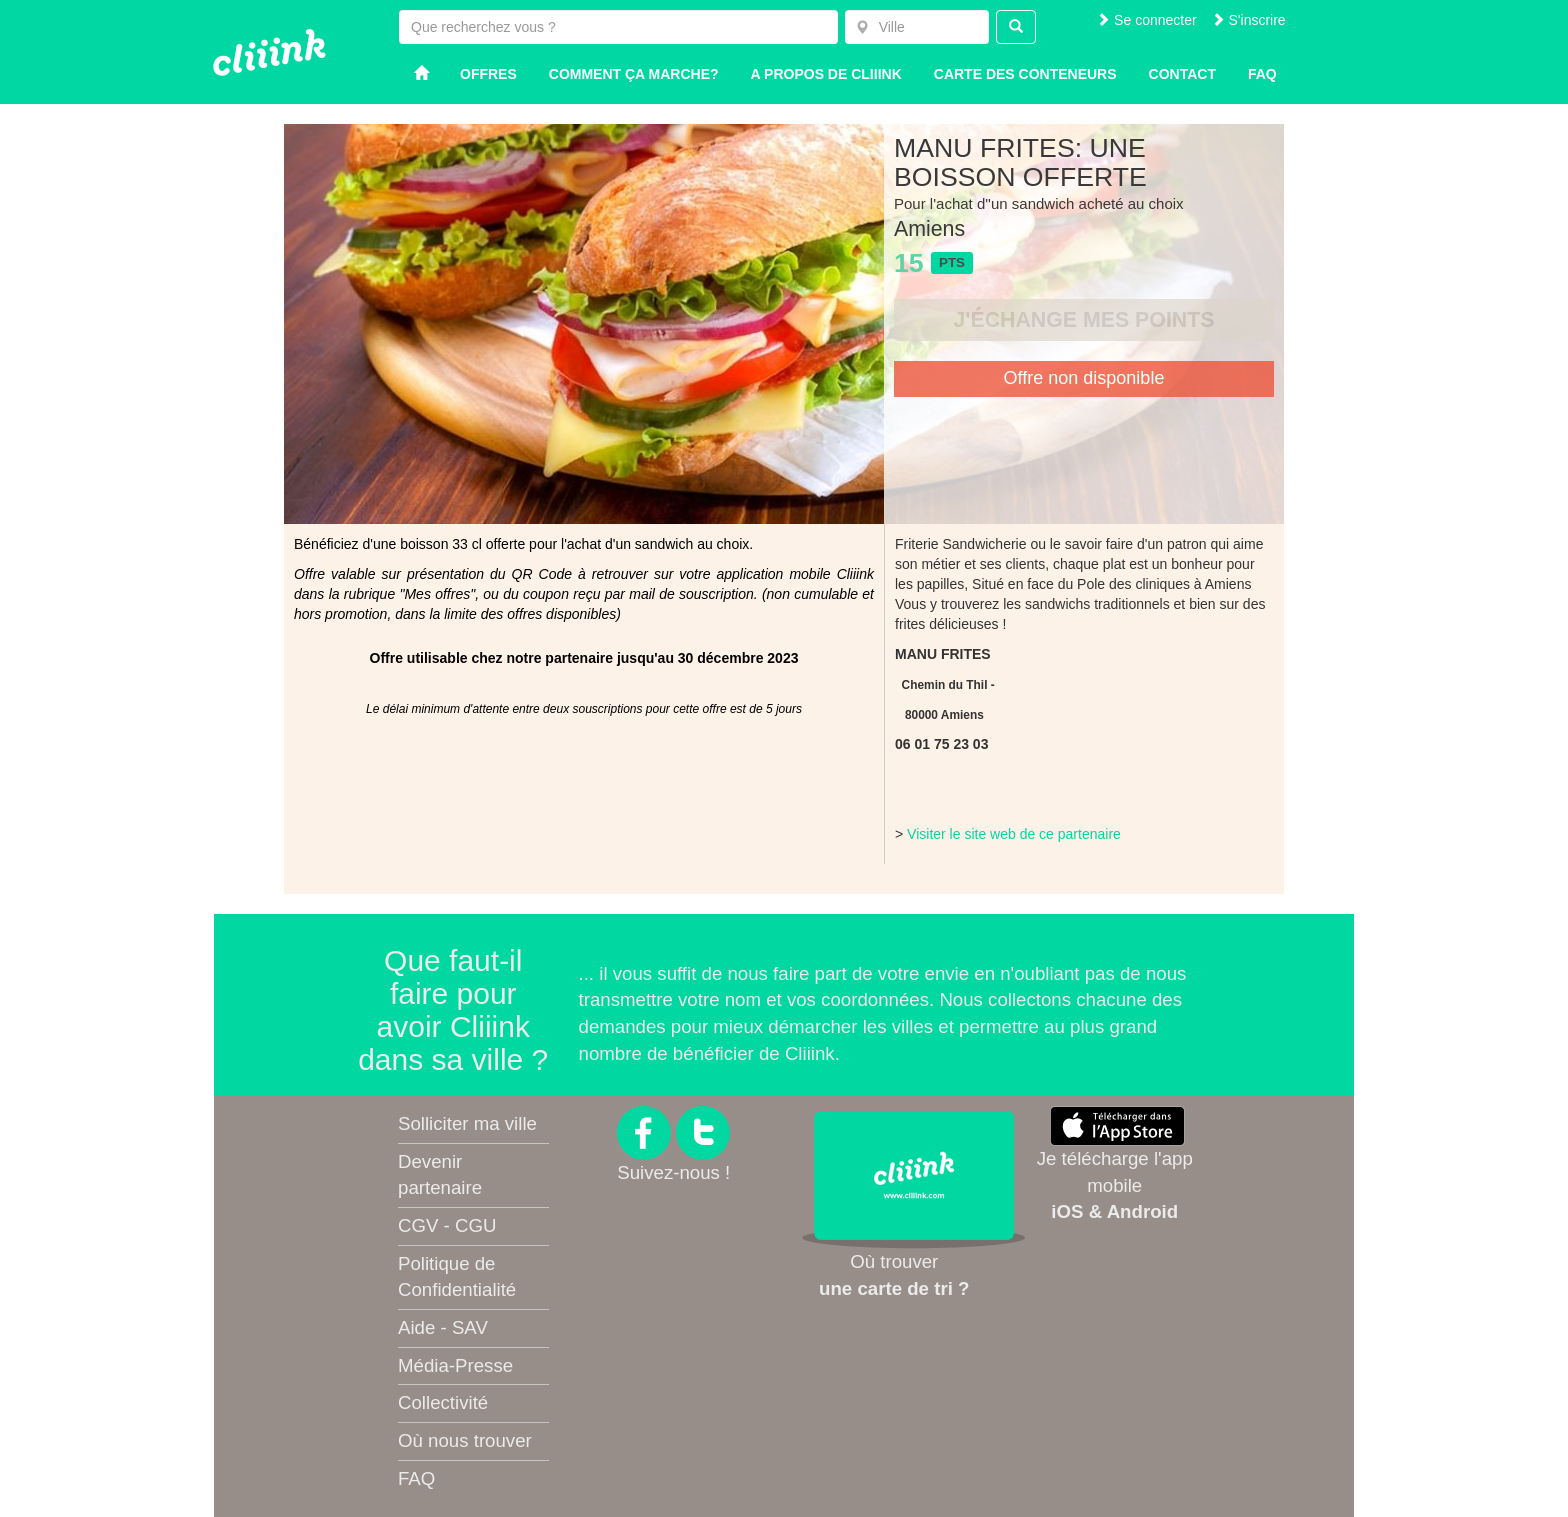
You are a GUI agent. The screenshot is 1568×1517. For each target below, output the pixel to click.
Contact (1182, 74)
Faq (1262, 74)
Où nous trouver (465, 1440)
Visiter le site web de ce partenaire (1014, 834)
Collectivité (443, 1402)
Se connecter (1146, 20)
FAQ (416, 1478)
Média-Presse (455, 1365)
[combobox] (917, 27)
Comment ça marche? (634, 74)
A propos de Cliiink (826, 74)
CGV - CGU (447, 1225)
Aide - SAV (443, 1327)
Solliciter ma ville (467, 1123)
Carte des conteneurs (1025, 74)
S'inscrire (1248, 20)
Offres (488, 74)
